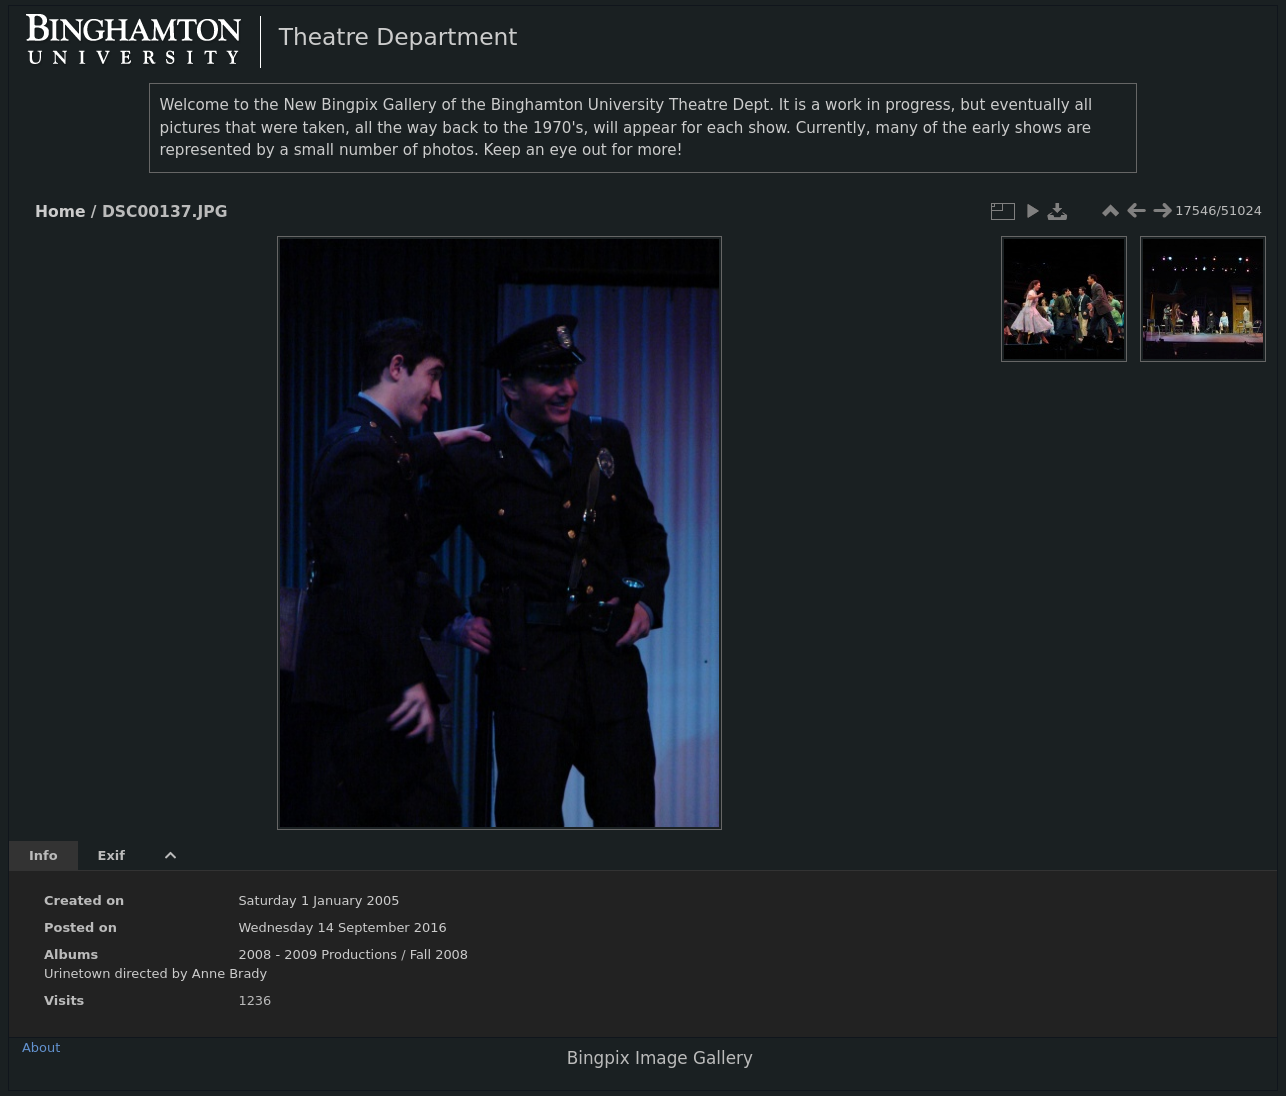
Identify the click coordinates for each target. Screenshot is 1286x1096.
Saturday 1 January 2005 (318, 900)
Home (60, 212)
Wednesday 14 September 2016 (342, 927)
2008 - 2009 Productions (317, 954)
